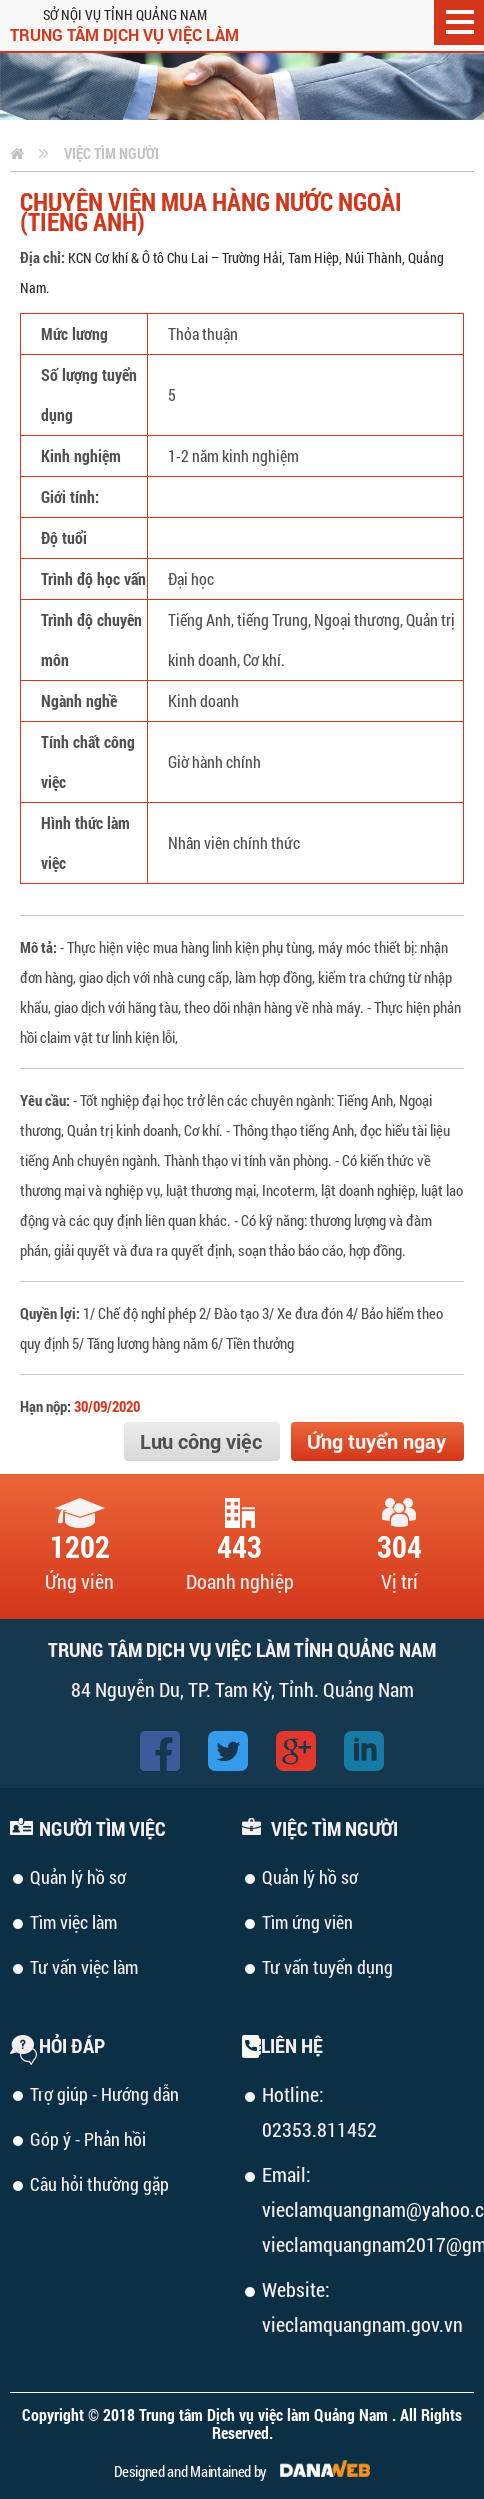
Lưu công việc (201, 1441)
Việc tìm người (111, 153)
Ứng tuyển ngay (376, 1441)
